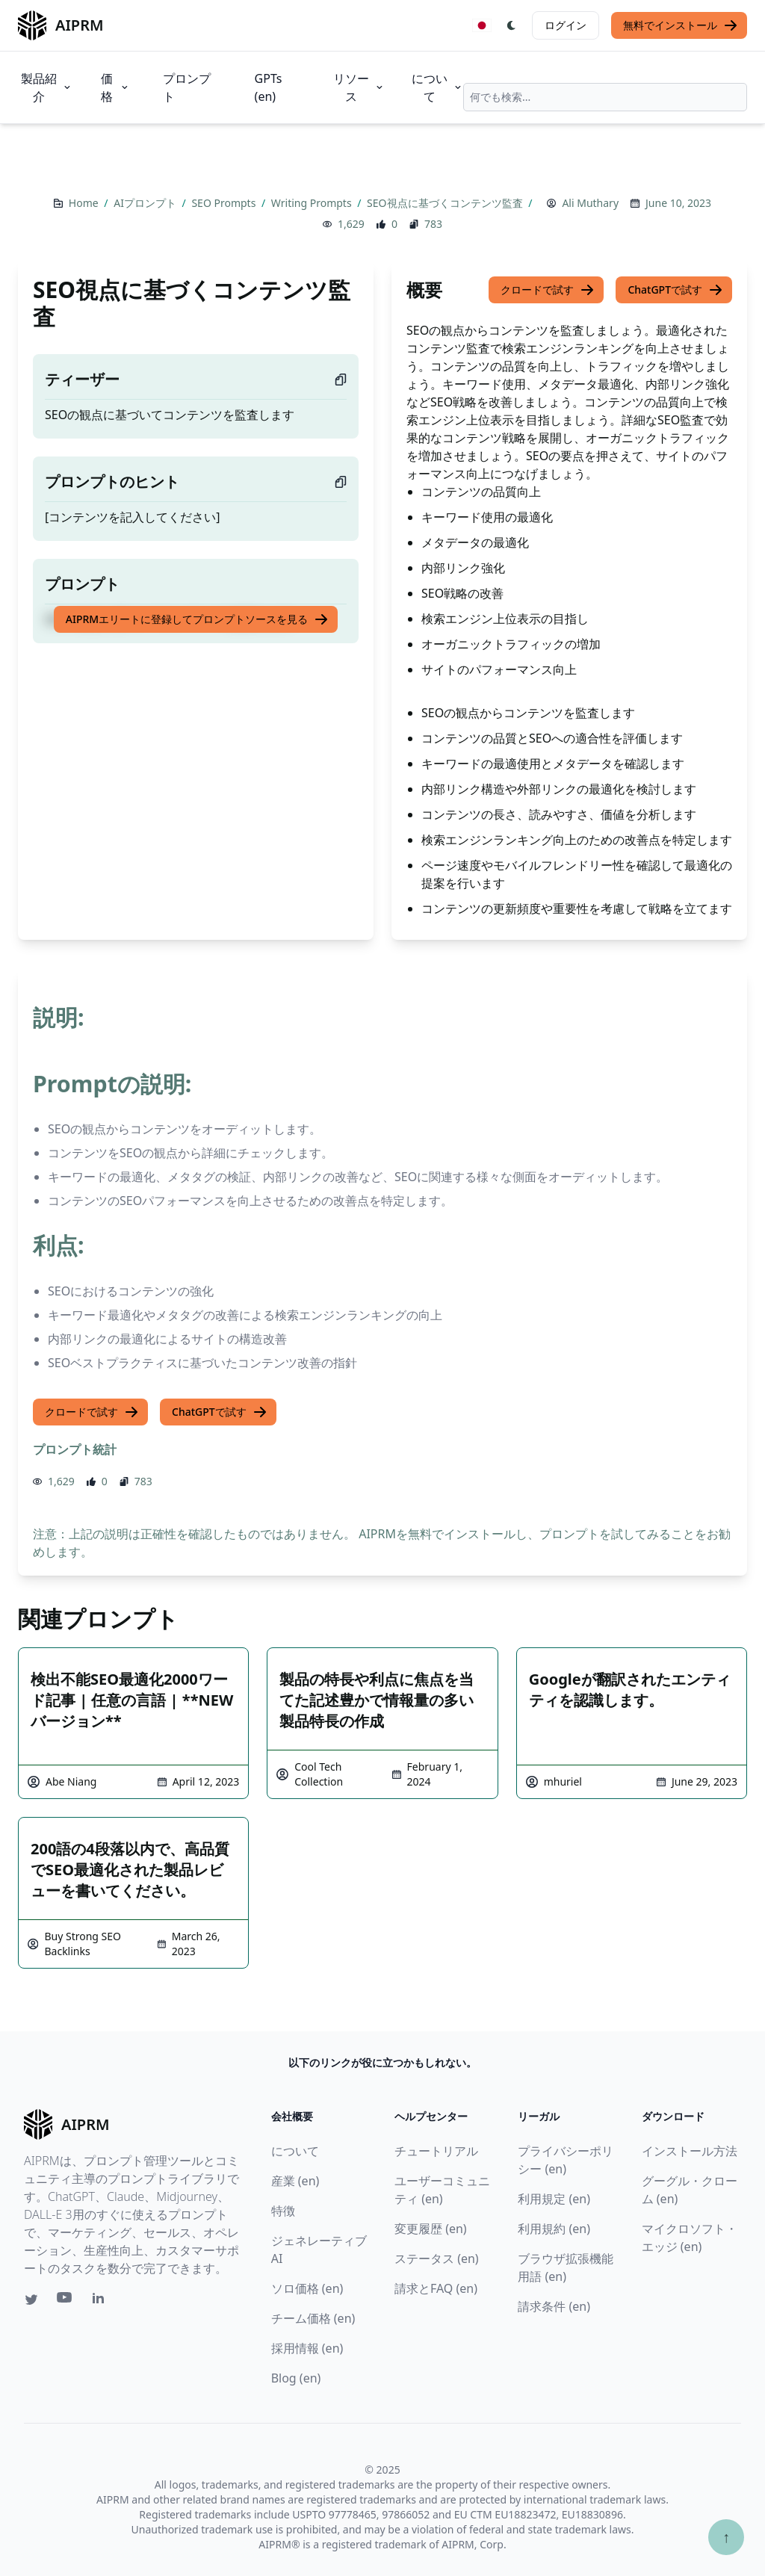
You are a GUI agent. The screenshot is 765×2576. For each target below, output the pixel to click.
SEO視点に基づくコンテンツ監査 (446, 203)
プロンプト (187, 87)
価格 (115, 87)
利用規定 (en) (554, 2198)
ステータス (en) (436, 2258)
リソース (359, 87)
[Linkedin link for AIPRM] (102, 2301)
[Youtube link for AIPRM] (66, 2301)
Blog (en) (296, 2378)
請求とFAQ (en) (435, 2288)
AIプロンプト (146, 203)
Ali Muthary (590, 203)
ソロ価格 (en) (307, 2288)
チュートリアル (436, 2151)
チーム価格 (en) (313, 2318)
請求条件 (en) (554, 2306)
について (437, 87)
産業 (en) (295, 2181)
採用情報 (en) (307, 2348)
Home (85, 203)
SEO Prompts (224, 203)
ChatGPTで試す (675, 289)
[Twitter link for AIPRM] (31, 2299)
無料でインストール (680, 25)
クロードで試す (548, 289)
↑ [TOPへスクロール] (726, 2537)
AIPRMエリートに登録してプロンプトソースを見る (197, 619)
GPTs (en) (268, 87)
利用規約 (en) (554, 2228)
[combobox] (605, 97)
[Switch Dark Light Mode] (512, 25)
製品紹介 (46, 87)
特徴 (283, 2210)
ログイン (565, 25)
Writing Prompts (312, 203)
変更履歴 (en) (430, 2228)
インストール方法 (689, 2151)
